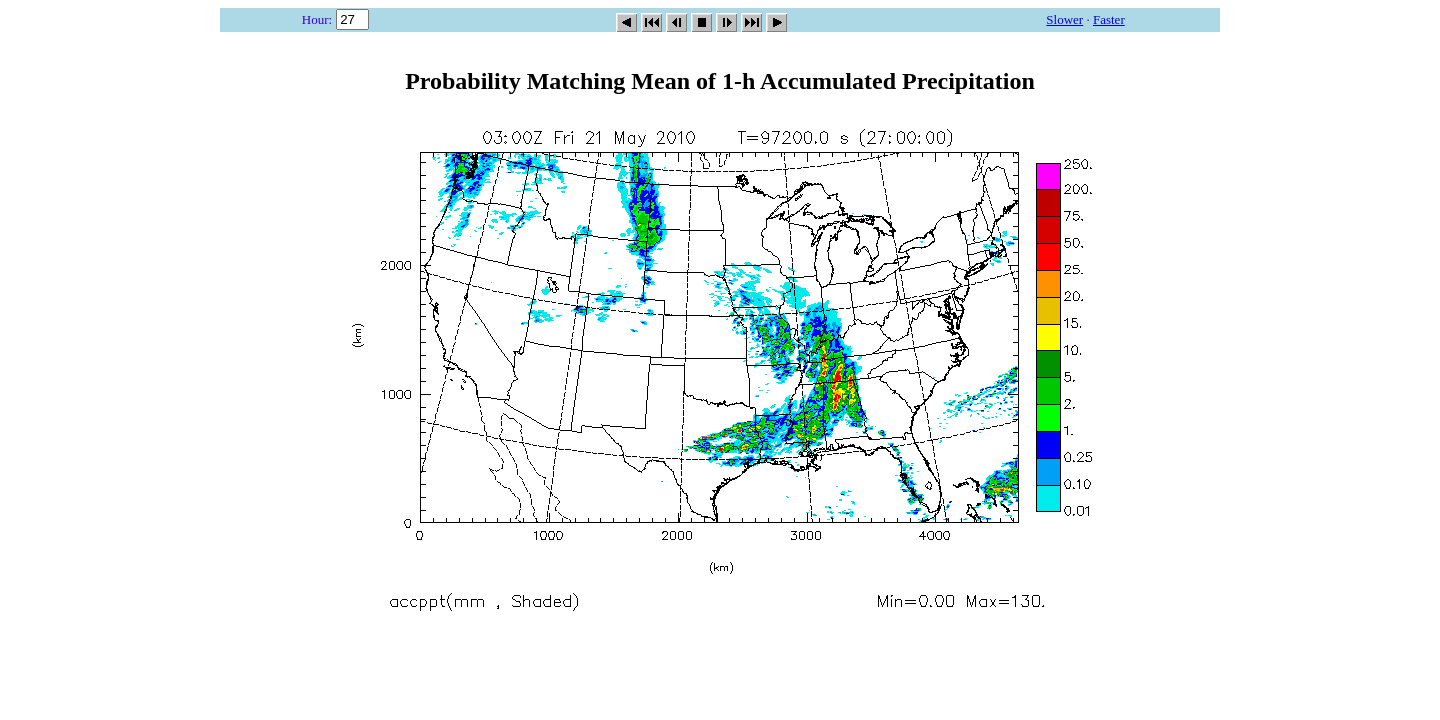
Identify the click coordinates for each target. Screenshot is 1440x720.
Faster (1109, 19)
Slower (1064, 19)
